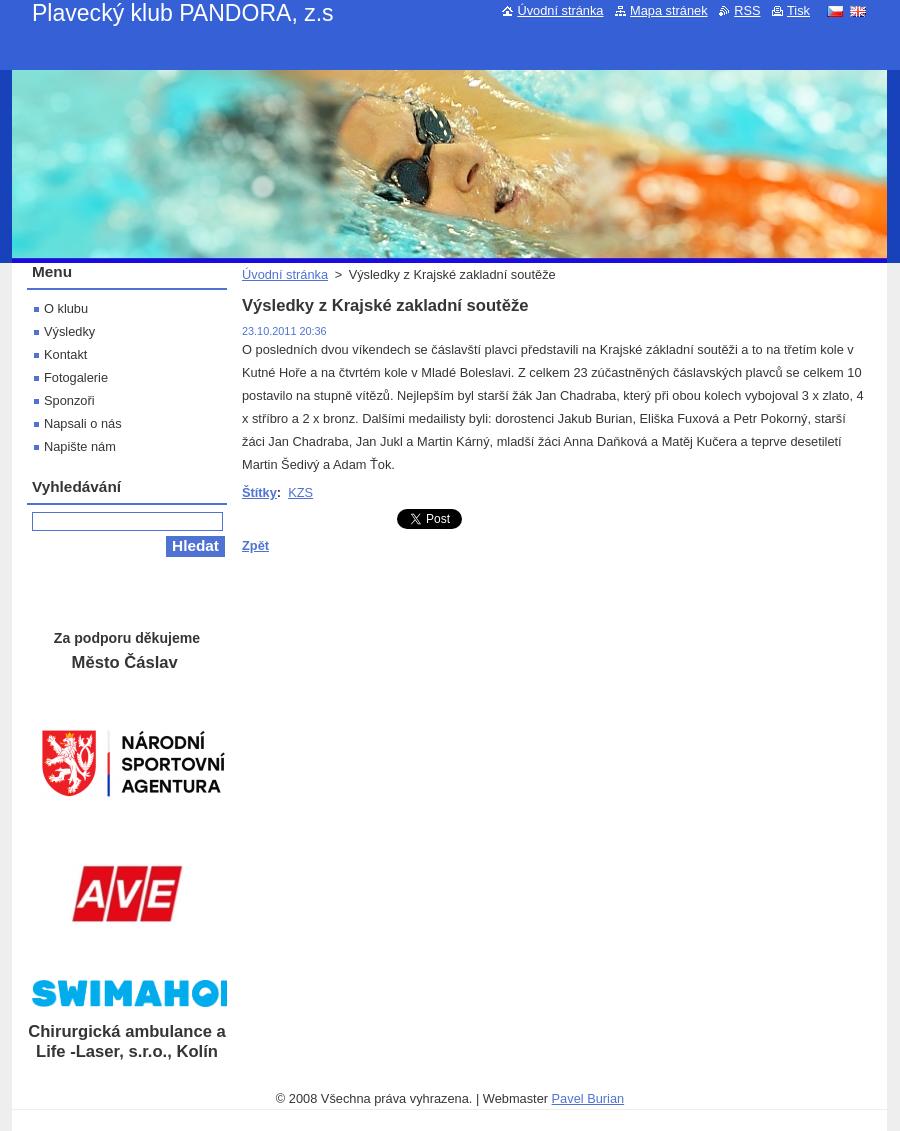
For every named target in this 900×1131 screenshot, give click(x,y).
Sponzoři (69, 400)
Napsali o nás (83, 423)
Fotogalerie (76, 377)
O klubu (66, 308)
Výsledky (69, 331)
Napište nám (80, 446)
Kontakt (65, 354)
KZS (300, 492)
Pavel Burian (588, 1098)
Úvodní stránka (285, 274)
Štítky (259, 492)
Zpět (255, 545)
